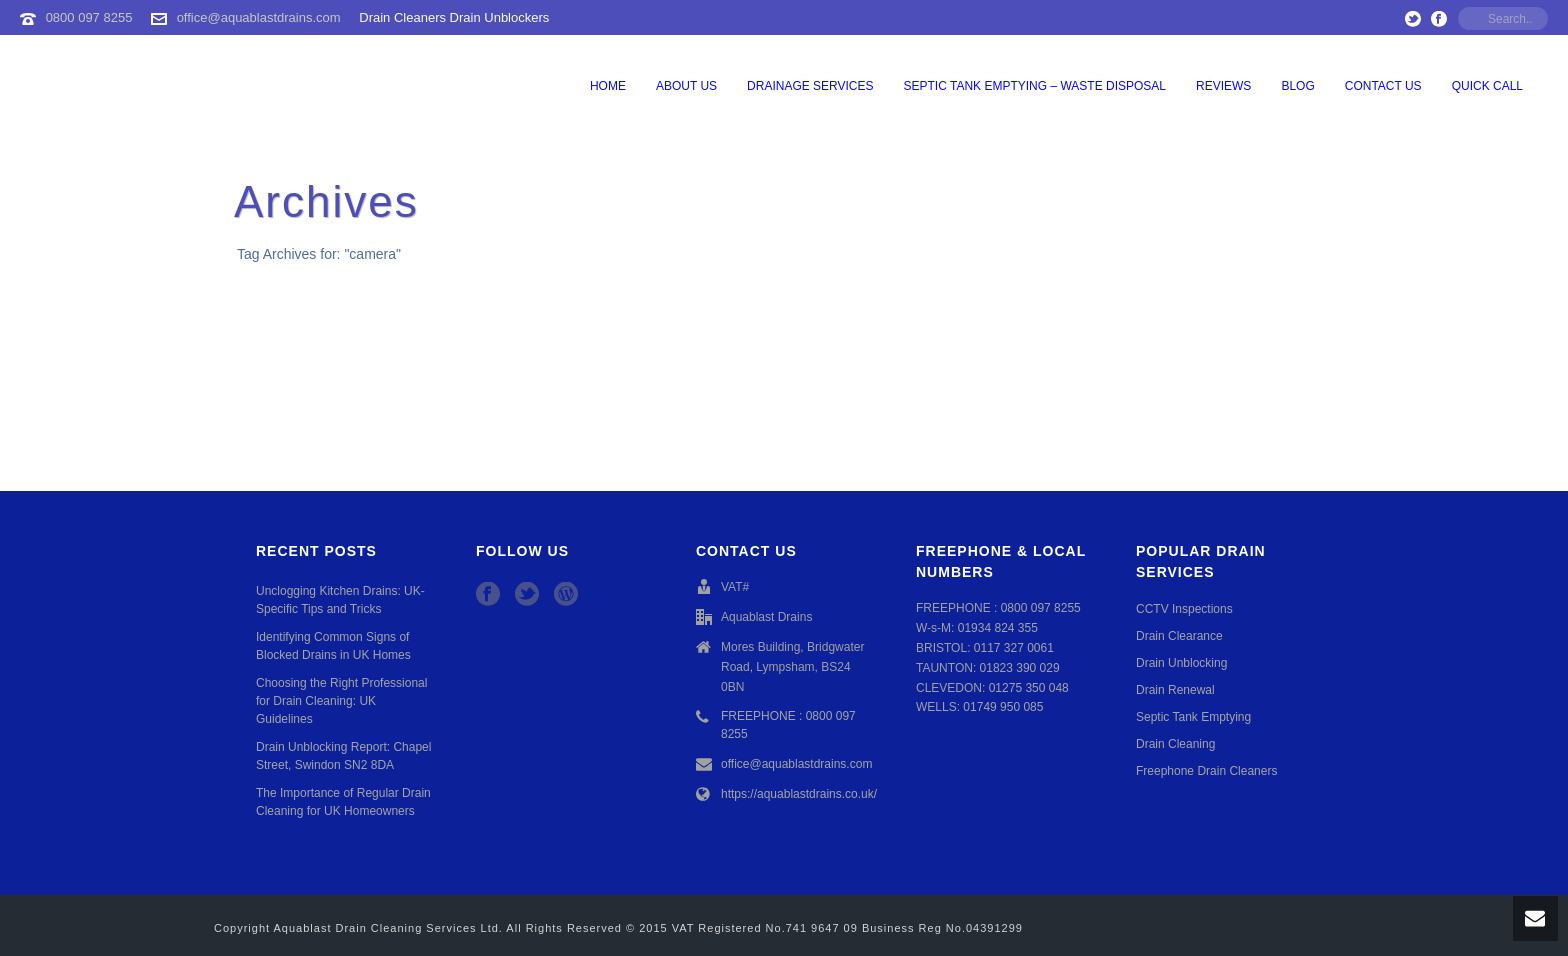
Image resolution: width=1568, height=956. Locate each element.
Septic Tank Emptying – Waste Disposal (1035, 86)
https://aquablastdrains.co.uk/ (799, 794)
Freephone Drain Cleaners (1206, 771)
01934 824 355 (998, 628)
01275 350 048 (1029, 688)
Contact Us (1383, 86)
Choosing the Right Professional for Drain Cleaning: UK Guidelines (341, 701)
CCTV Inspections (1184, 609)
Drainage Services (810, 86)
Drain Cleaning (1175, 744)
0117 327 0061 (1014, 648)
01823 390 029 (1020, 668)
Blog (1297, 86)
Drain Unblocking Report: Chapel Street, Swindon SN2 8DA (343, 756)
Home (608, 86)
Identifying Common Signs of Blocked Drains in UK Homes (333, 646)
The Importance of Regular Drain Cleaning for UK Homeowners (343, 802)
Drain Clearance (1179, 636)
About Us (686, 86)
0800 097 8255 (89, 17)
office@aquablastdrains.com (259, 17)
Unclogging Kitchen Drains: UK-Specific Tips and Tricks (340, 600)
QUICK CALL (1487, 86)
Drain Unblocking (1181, 663)
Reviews (1223, 86)
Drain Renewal (1175, 690)
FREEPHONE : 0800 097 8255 (788, 725)
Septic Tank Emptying (1193, 717)
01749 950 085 (1003, 707)
